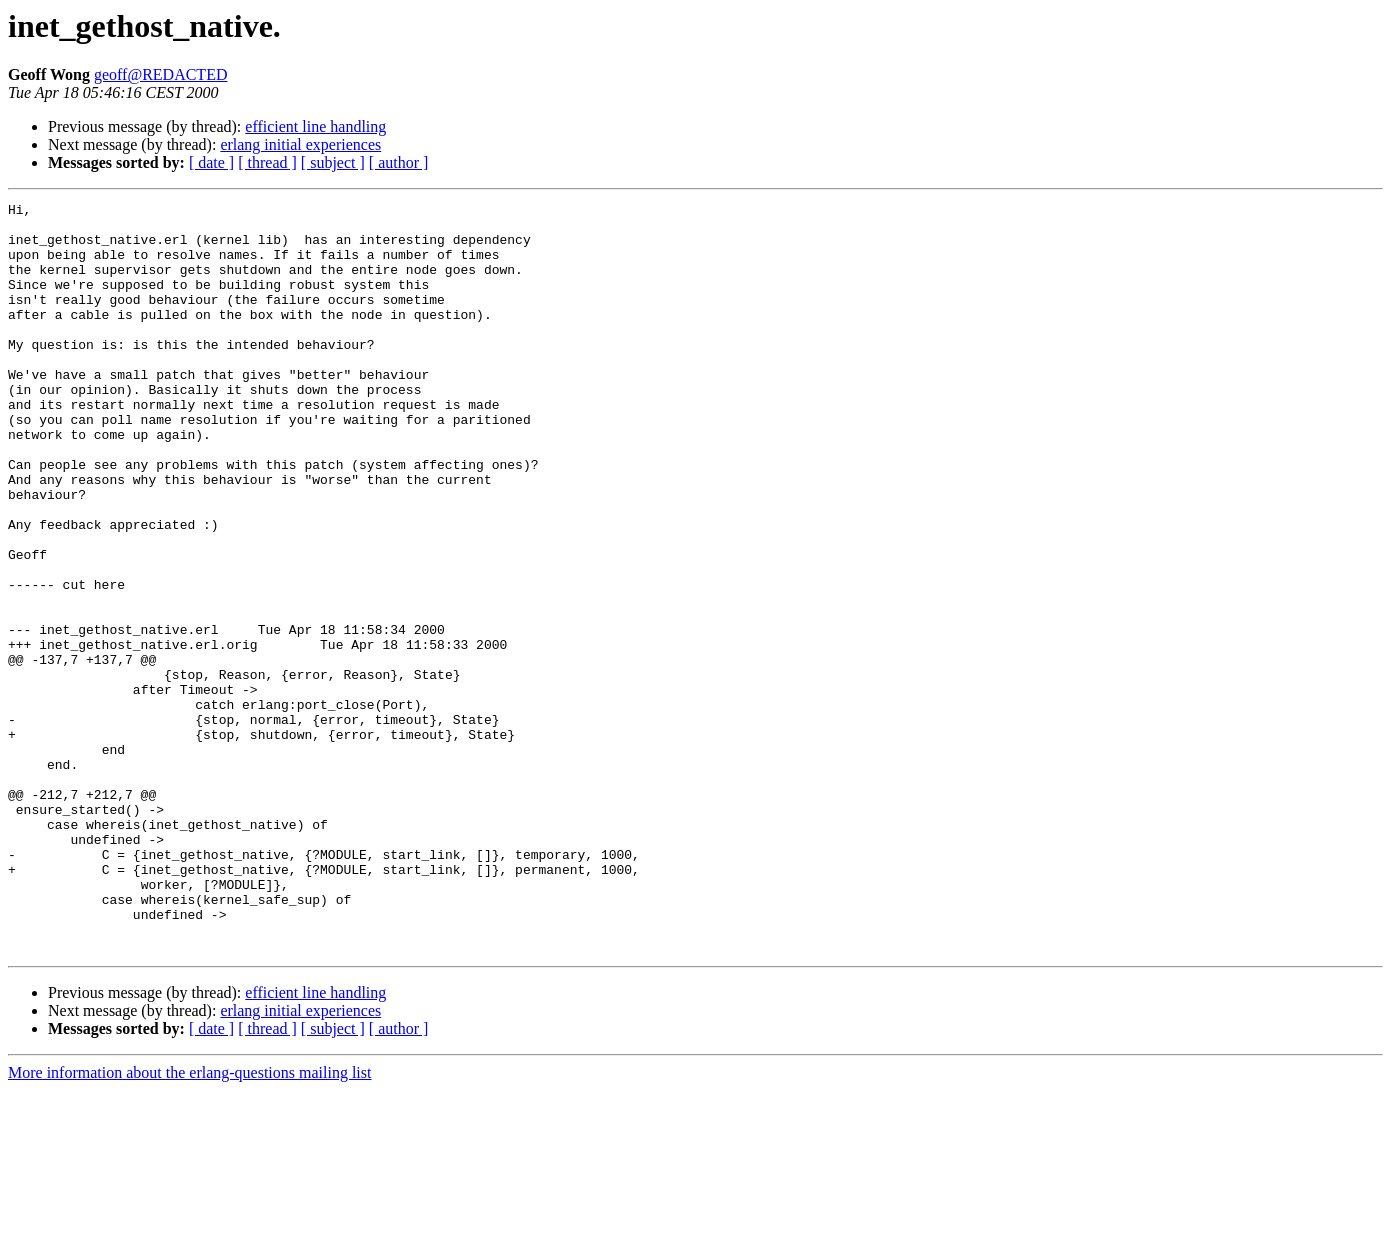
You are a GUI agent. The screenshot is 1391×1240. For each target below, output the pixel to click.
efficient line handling (315, 126)
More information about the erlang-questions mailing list (189, 1222)
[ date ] (211, 162)
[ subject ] (333, 162)
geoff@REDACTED (161, 74)
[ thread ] (267, 162)
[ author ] (399, 162)
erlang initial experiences (300, 144)
